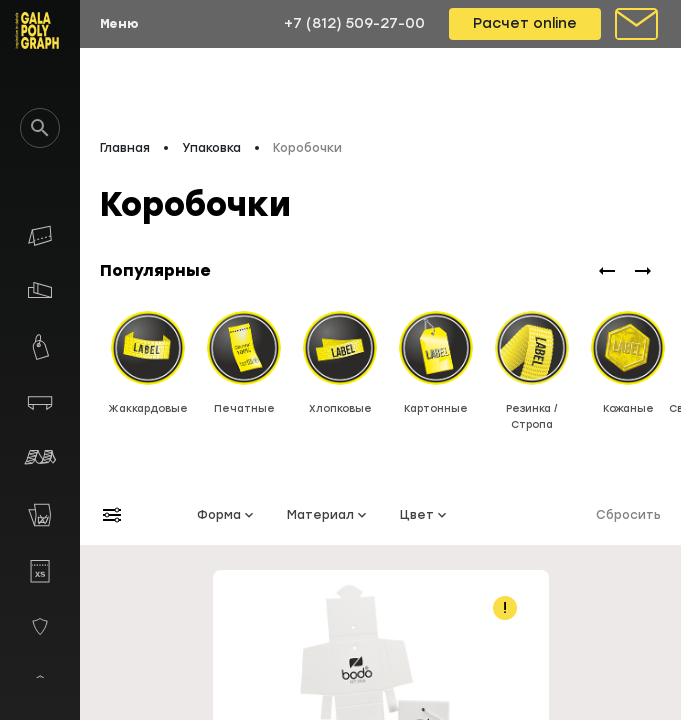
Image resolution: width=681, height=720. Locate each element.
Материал (328, 515)
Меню (119, 24)
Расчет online (525, 23)
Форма (227, 515)
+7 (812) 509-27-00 (354, 23)
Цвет (425, 515)
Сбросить (628, 515)
